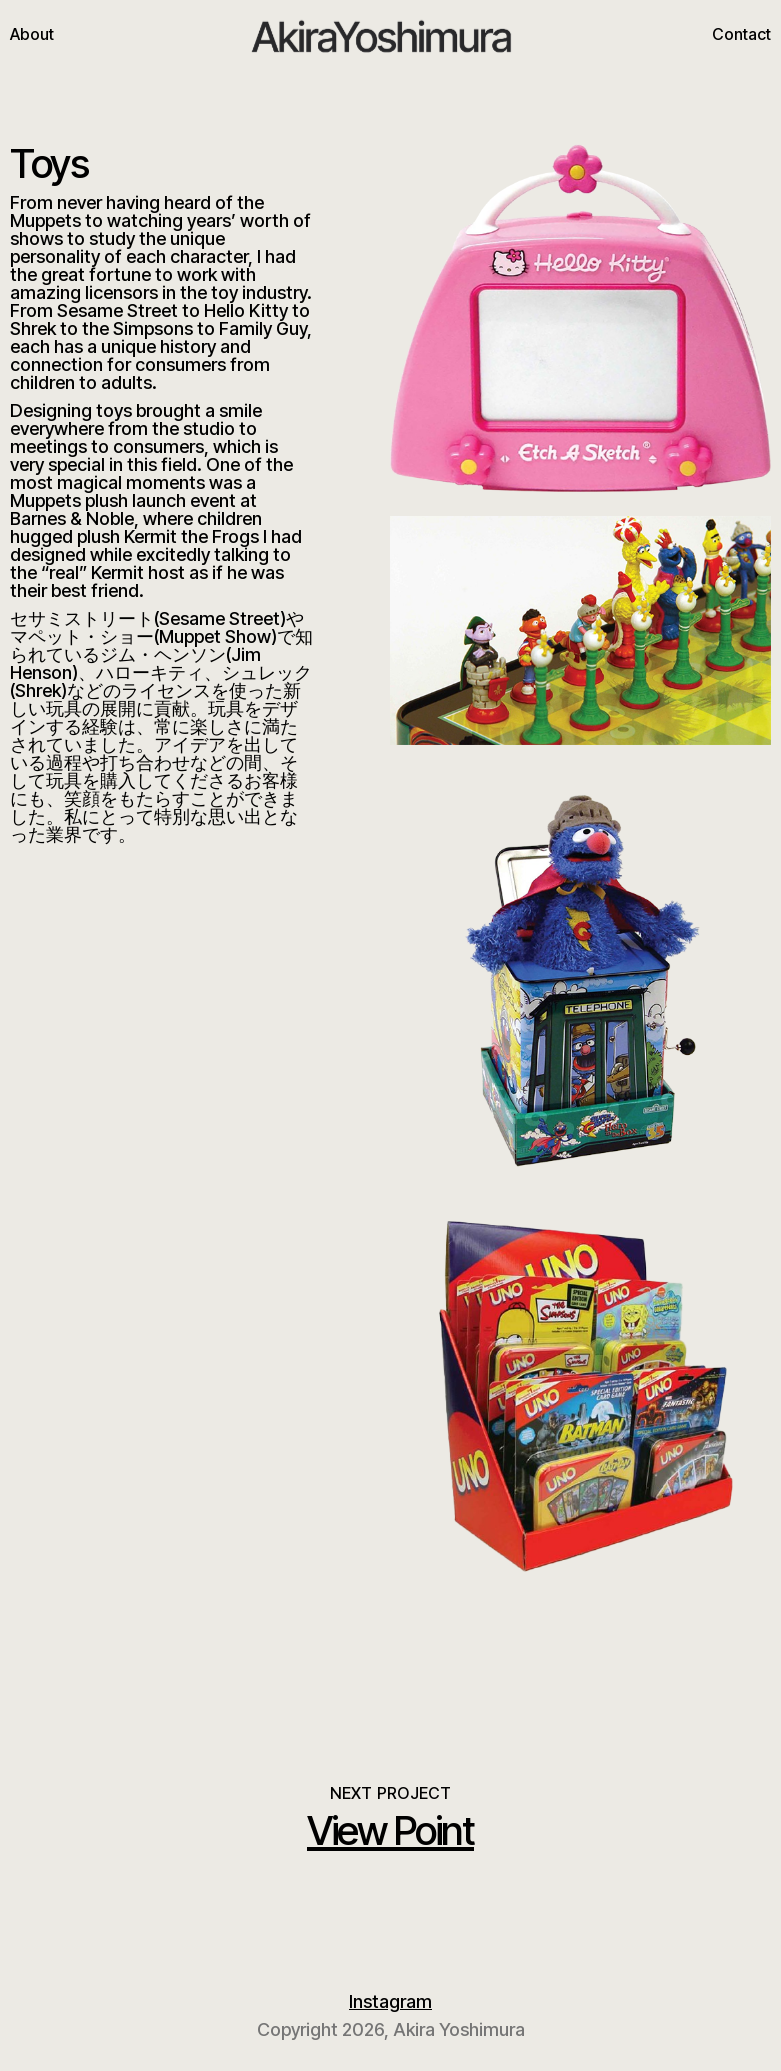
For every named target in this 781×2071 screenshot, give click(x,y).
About (32, 34)
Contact (741, 34)
